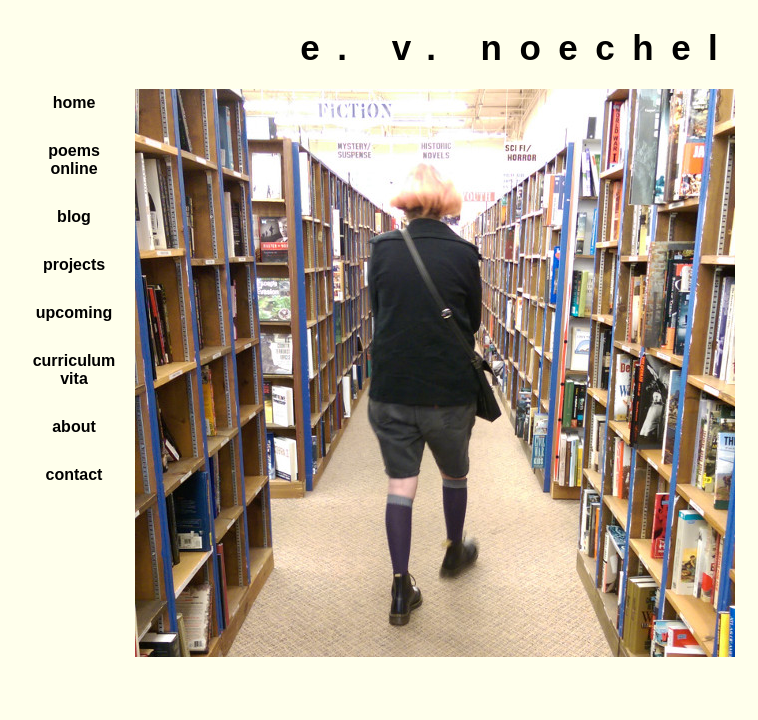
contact (74, 474)
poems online (74, 159)
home (74, 102)
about (74, 426)
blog (74, 216)
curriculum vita (74, 369)
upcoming (74, 312)
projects (74, 264)
